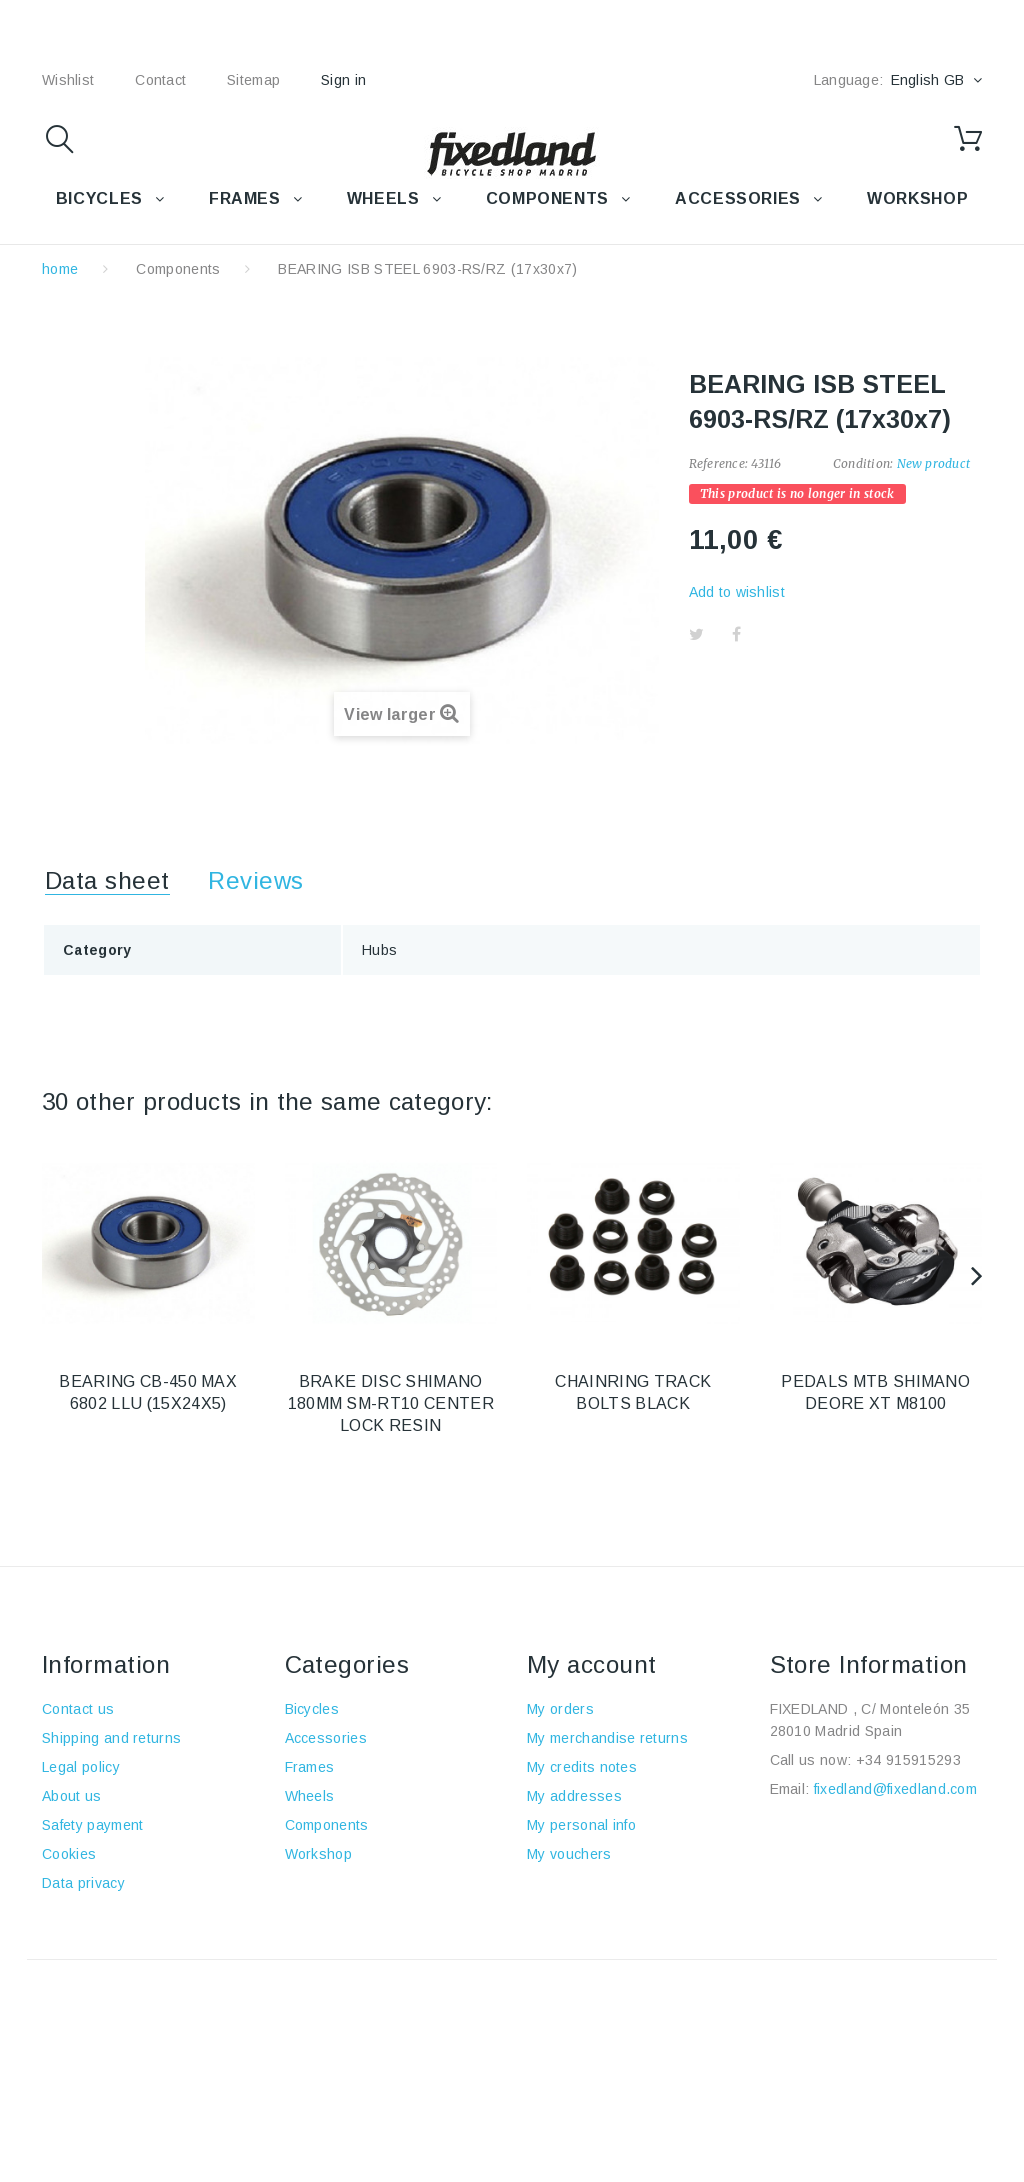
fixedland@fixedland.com (895, 1789)
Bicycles (312, 1709)
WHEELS (383, 198)
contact (160, 80)
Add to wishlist (737, 592)
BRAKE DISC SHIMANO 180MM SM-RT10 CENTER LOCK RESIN (391, 1403)
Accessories (738, 198)
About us (72, 1796)
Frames (310, 1767)
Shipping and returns (111, 1738)
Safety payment (92, 1825)
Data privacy (83, 1883)
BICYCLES (99, 198)
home (60, 269)
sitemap (253, 80)
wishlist (68, 80)
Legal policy (81, 1767)
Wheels (310, 1796)
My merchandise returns (607, 1738)
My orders (560, 1709)
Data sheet (107, 880)
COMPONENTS (547, 198)
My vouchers (569, 1854)
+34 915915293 (908, 1760)
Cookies (69, 1854)
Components (178, 269)
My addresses (574, 1796)
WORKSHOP (917, 198)
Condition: (863, 463)
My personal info (581, 1825)
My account (592, 1664)
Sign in (343, 80)
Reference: (718, 463)
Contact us (78, 1709)
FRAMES (245, 198)
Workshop (319, 1854)
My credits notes (582, 1767)
